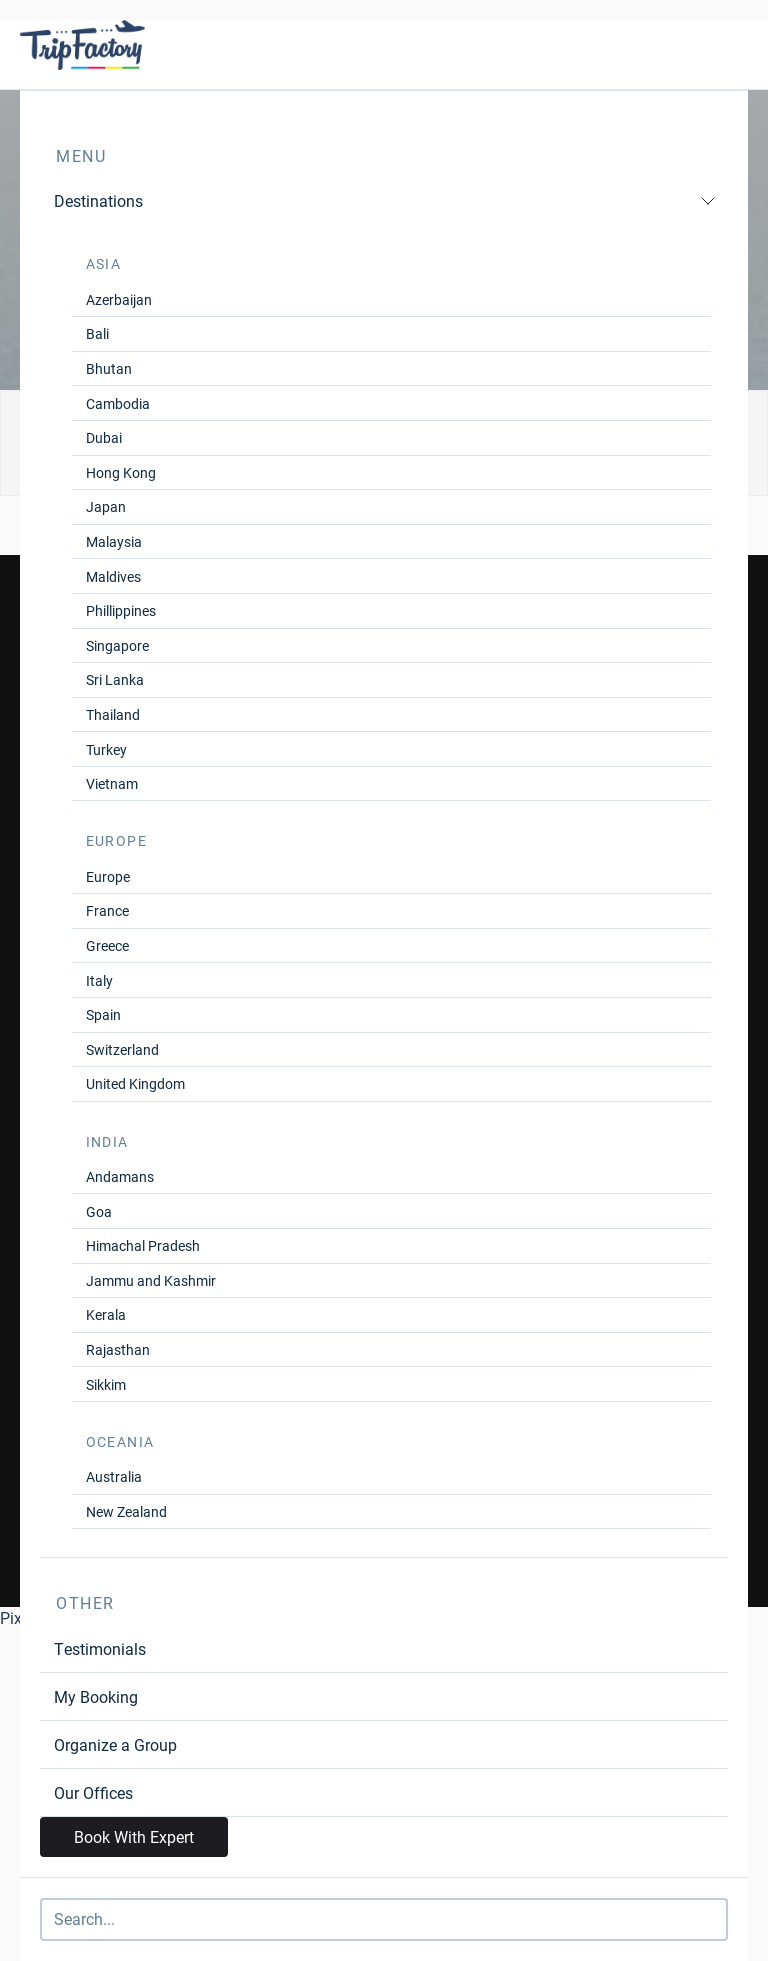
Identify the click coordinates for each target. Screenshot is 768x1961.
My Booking (96, 1696)
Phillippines (121, 610)
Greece (107, 945)
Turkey (106, 749)
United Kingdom (135, 1083)
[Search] (384, 1919)
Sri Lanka (115, 679)
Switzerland (122, 1049)
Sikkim (106, 1384)
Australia (114, 1476)
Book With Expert (134, 1836)
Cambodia (118, 403)
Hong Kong (121, 472)
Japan (106, 506)
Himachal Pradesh (143, 1245)
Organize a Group (115, 1744)
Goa (99, 1211)
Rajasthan (118, 1349)
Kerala (106, 1314)
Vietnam (112, 783)
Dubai (104, 437)
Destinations (385, 200)
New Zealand (126, 1511)
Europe (108, 876)
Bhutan (109, 368)
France (107, 910)
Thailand (113, 714)
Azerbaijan (119, 299)
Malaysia (114, 541)
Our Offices (93, 1792)
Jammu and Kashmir (151, 1280)
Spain (103, 1014)
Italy (99, 980)
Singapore (117, 645)
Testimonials (100, 1648)
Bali (97, 333)
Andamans (120, 1176)
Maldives (113, 576)
